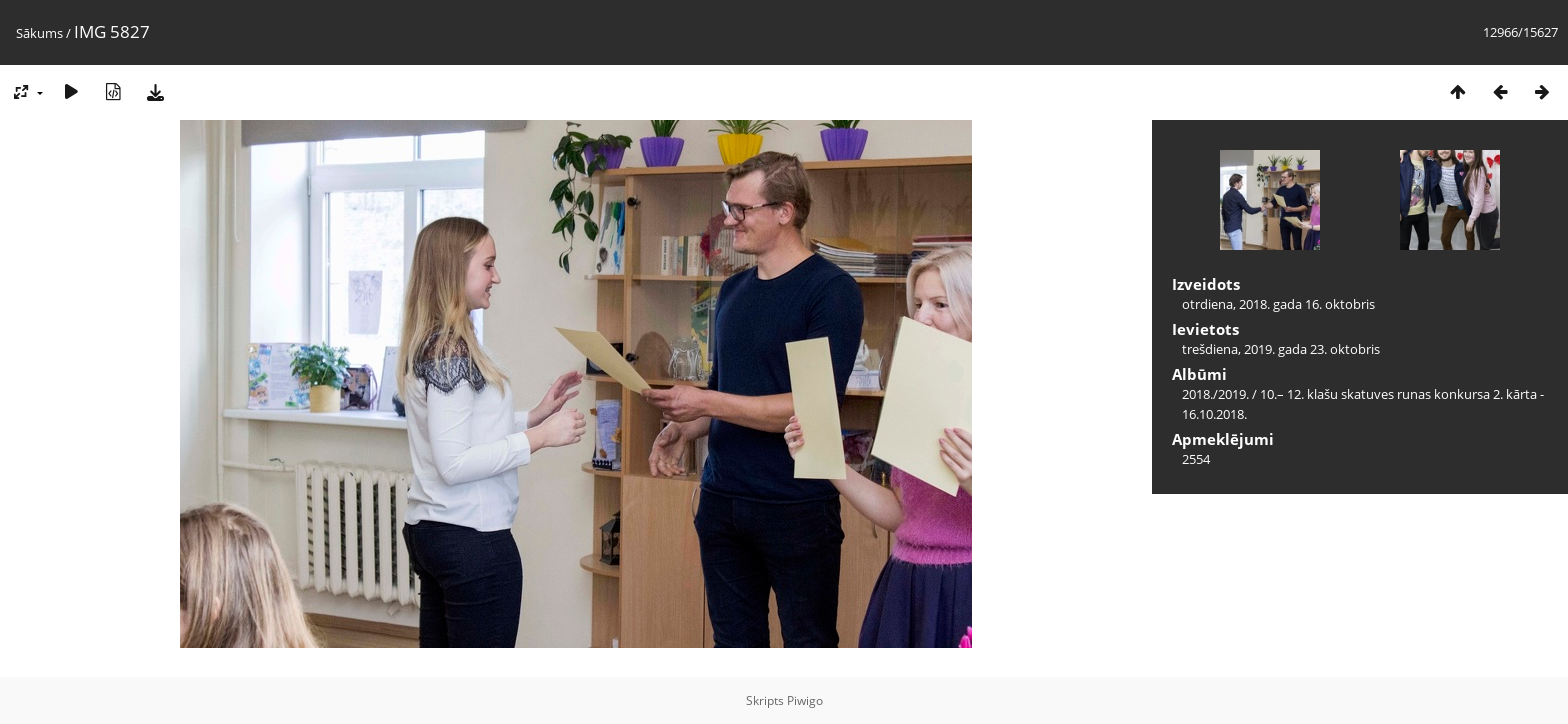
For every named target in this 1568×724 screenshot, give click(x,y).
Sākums (39, 33)
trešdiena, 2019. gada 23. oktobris (1281, 349)
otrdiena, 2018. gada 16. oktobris (1278, 304)
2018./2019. (1215, 394)
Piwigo (805, 700)
